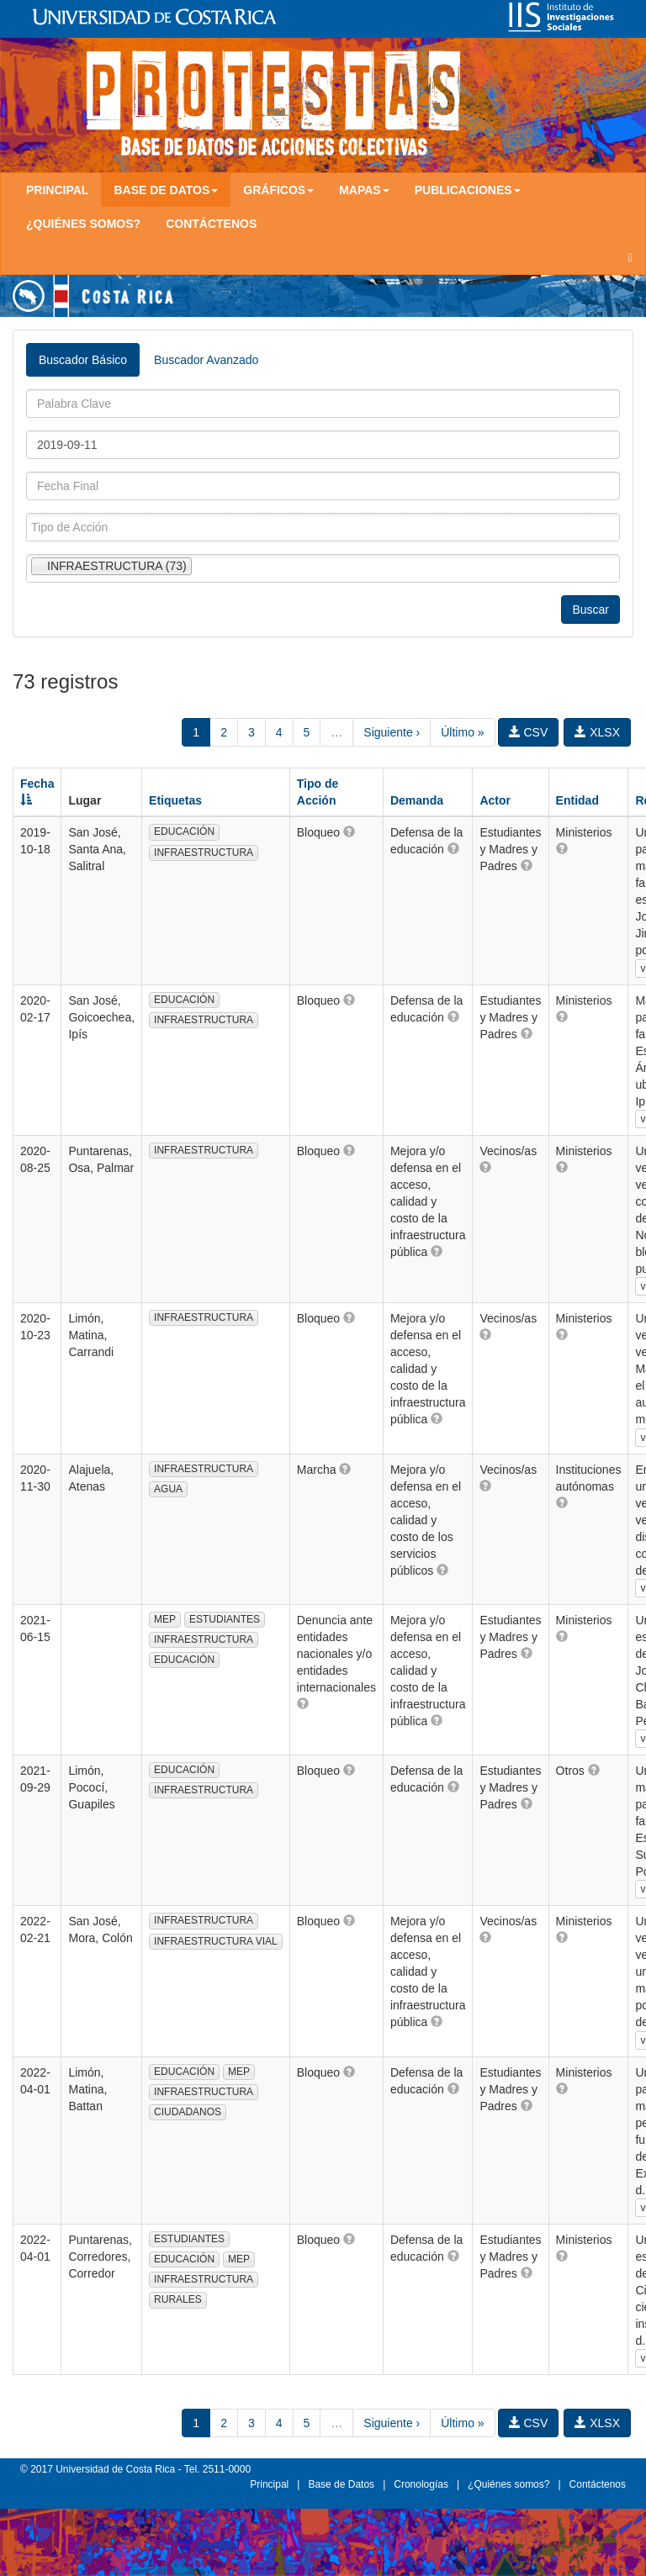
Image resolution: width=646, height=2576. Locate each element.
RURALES (178, 2299)
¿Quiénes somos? (83, 223)
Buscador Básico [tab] (83, 360)
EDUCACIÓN (184, 831)
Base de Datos (341, 2484)
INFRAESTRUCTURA (203, 852)
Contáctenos (211, 223)
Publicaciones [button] (468, 190)
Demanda (416, 800)
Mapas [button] (364, 190)
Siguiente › (391, 732)
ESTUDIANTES (224, 1619)
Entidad (577, 800)
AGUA (168, 1489)
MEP (165, 1619)
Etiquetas (175, 800)
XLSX (597, 732)
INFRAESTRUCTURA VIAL (216, 1941)
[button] (349, 831)
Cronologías (421, 2484)
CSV (528, 732)
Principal (57, 190)
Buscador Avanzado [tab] (206, 360)
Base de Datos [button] (166, 190)
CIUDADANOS (187, 2112)
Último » (462, 732)
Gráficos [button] (278, 190)
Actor (495, 800)
